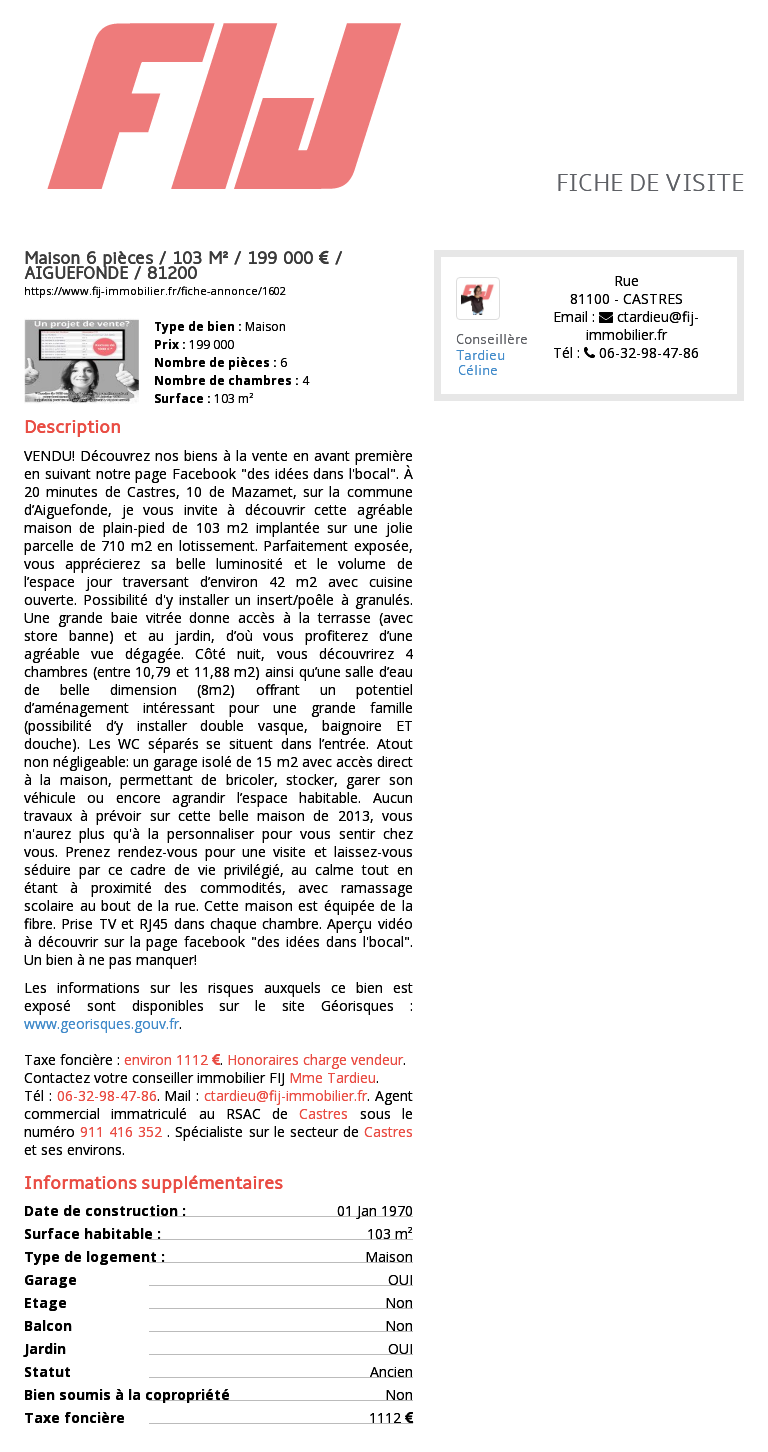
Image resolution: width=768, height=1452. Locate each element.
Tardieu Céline (480, 363)
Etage (45, 1303)
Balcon (48, 1326)
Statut (47, 1372)
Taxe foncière (74, 1418)
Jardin (45, 1349)
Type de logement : (94, 1257)
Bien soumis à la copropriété (127, 1395)
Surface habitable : (92, 1234)
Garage (50, 1280)
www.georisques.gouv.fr (101, 1023)
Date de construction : (105, 1211)
